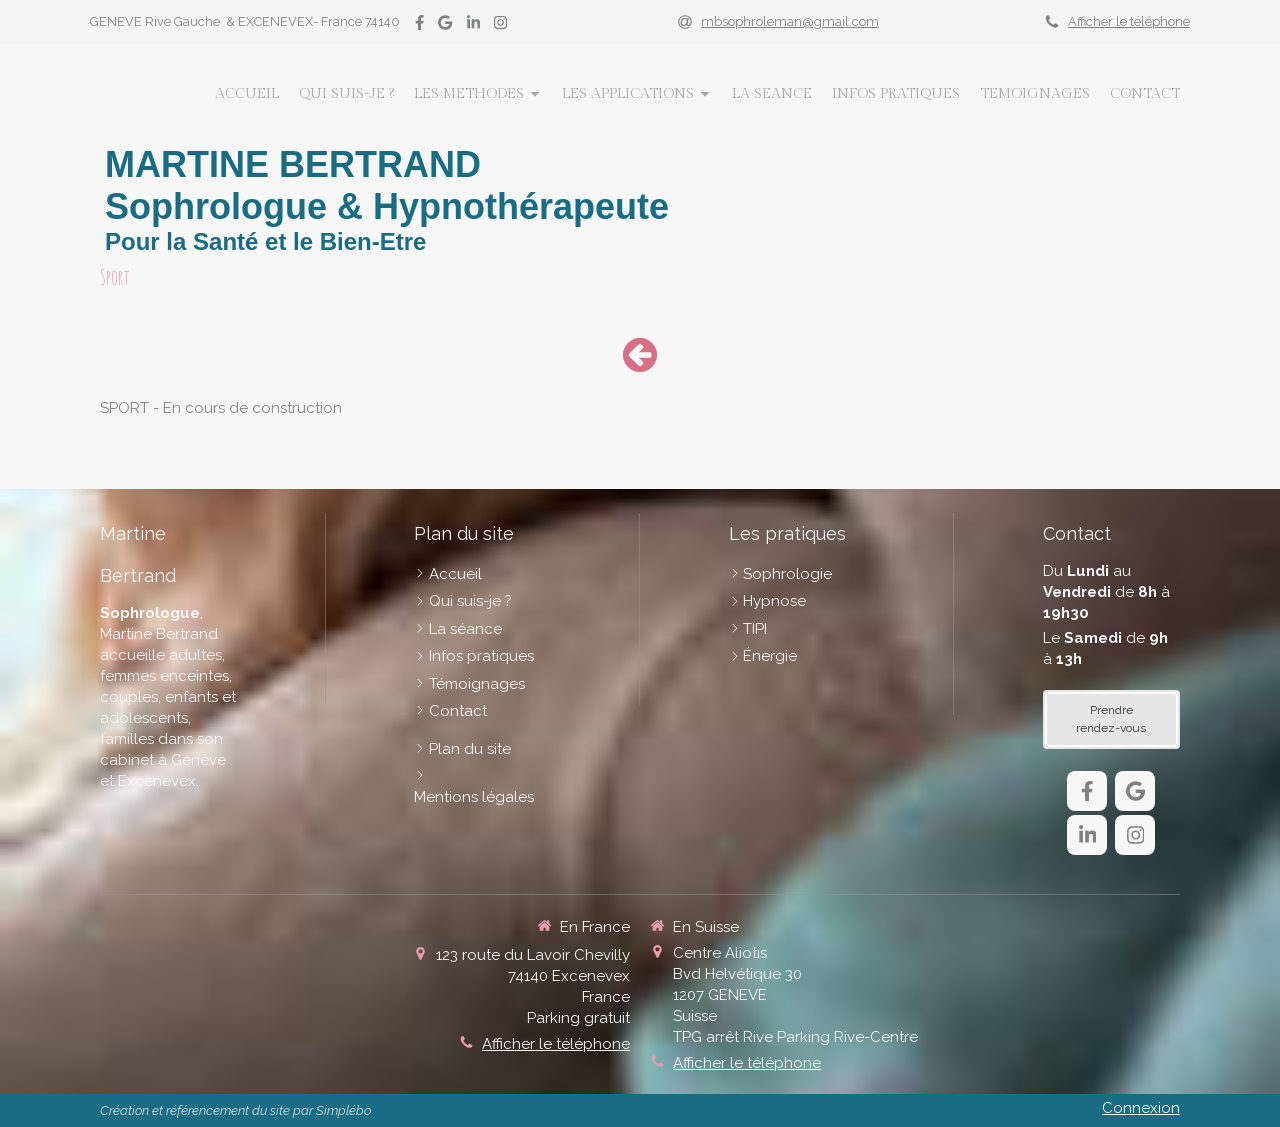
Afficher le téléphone (1129, 21)
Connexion (1141, 1108)
